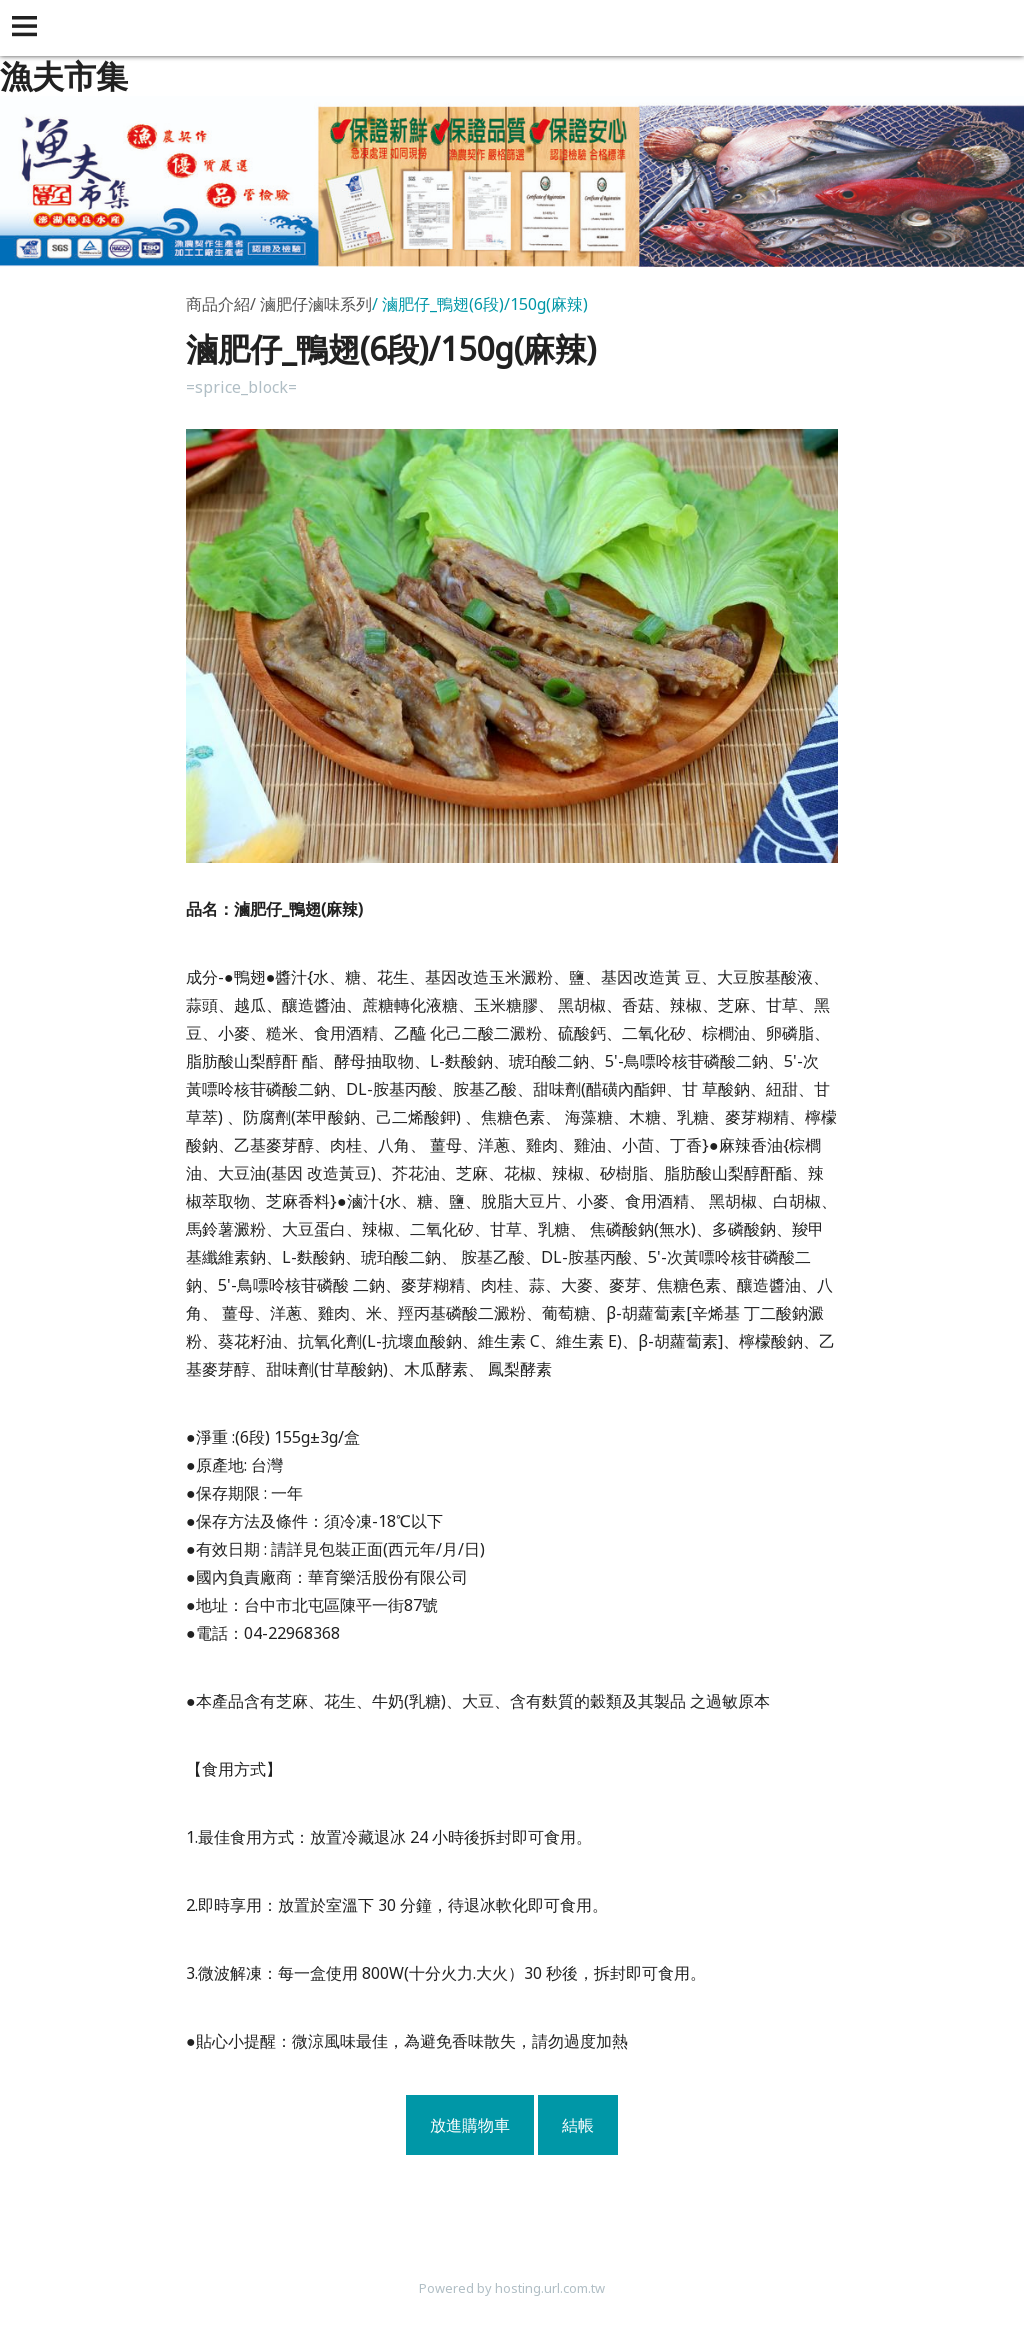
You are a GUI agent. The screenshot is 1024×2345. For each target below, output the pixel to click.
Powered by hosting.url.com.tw (512, 2288)
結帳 (578, 2125)
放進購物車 (470, 2125)
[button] (28, 28)
